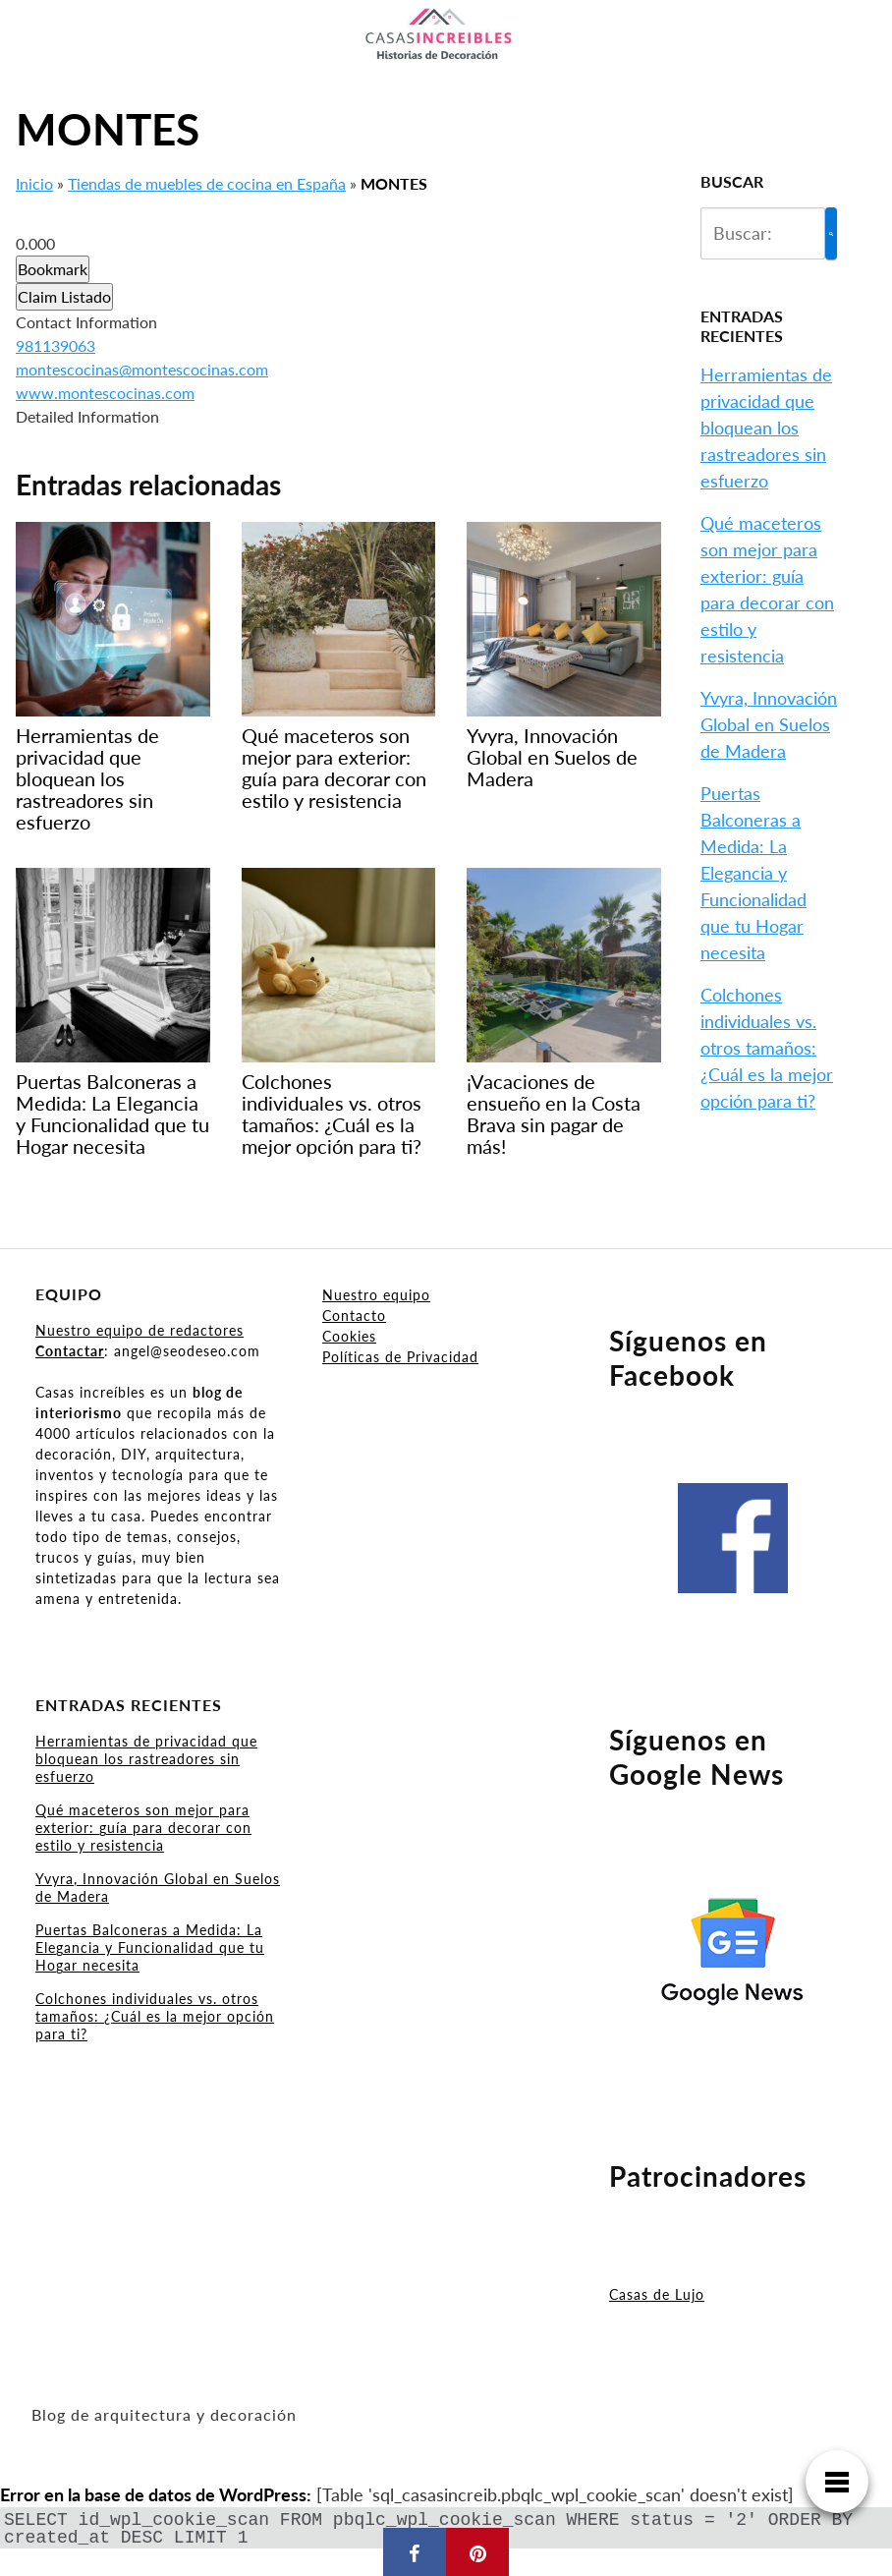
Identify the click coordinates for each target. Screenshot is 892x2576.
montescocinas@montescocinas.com (142, 369)
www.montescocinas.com (105, 392)
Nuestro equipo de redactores (139, 1330)
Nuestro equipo (376, 1295)
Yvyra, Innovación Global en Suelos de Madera (768, 724)
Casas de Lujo (656, 2294)
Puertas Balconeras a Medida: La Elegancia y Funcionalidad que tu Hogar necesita (753, 872)
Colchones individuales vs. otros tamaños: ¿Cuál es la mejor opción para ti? (766, 1048)
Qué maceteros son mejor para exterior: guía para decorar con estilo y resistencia (143, 1828)
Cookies (349, 1336)
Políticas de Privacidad (400, 1356)
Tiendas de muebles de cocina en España (207, 183)
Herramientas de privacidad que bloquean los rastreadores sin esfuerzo (766, 427)
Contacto (354, 1315)
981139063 (55, 345)
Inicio (34, 183)
